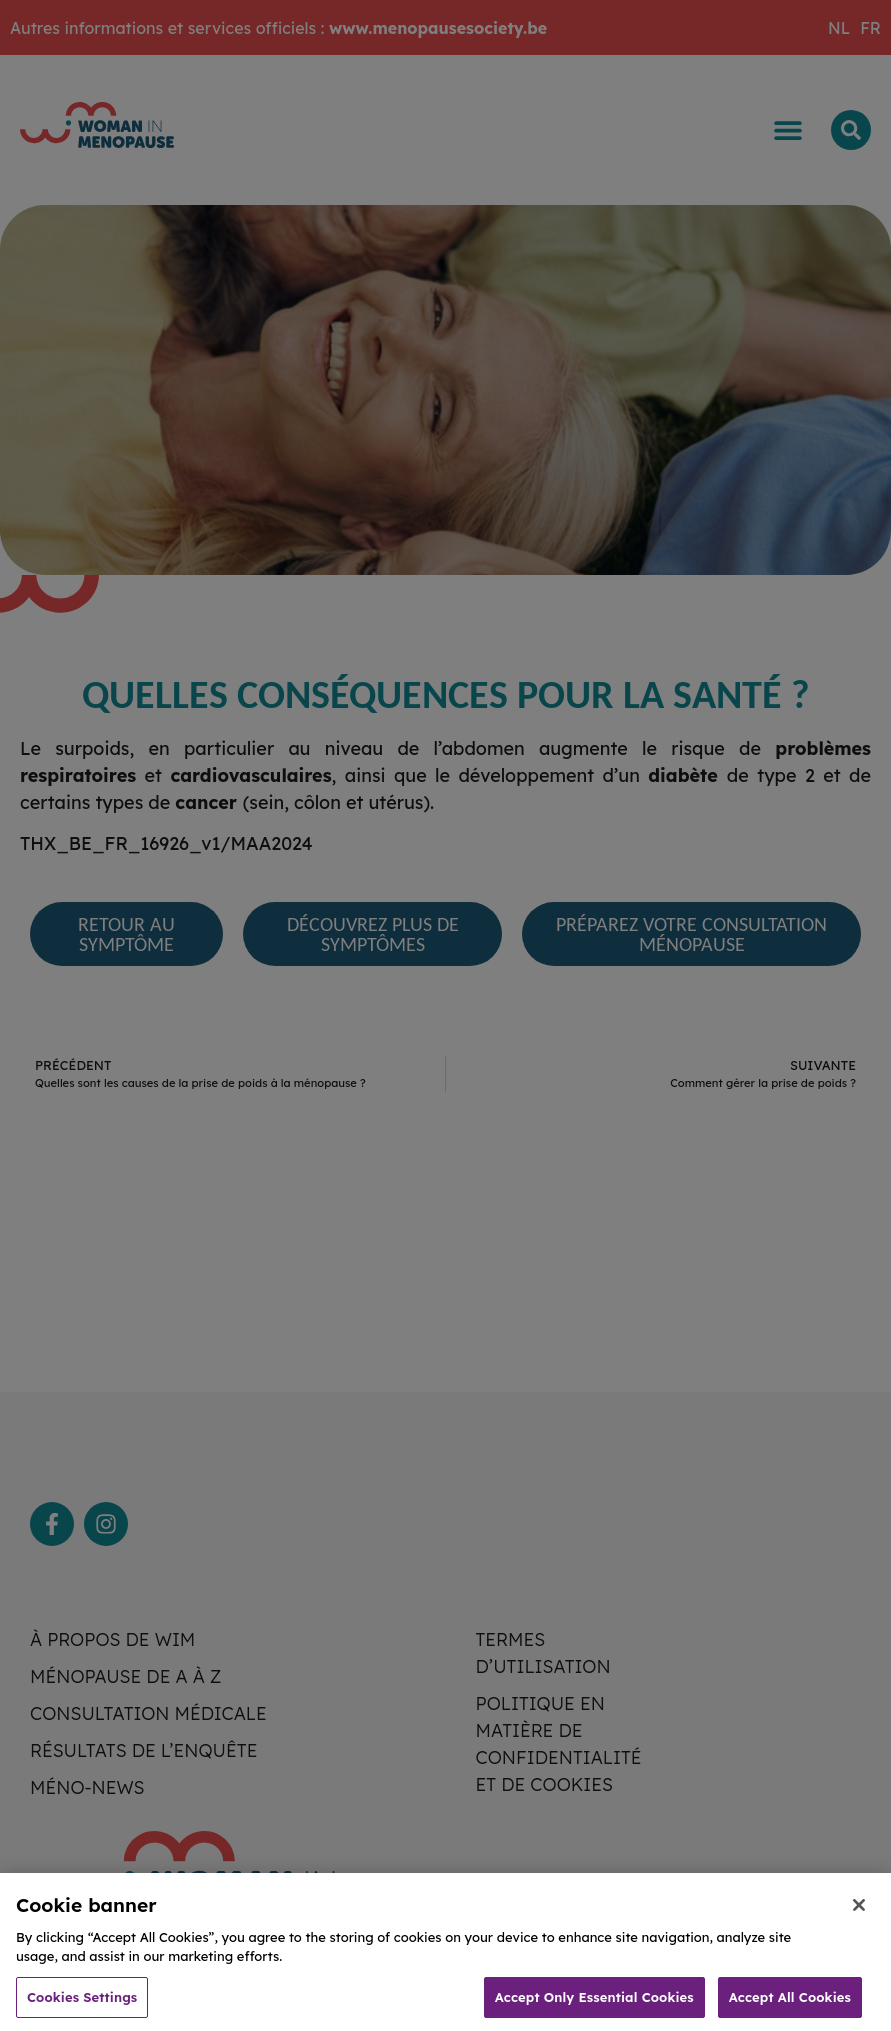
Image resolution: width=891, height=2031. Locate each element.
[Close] (859, 1912)
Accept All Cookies (790, 2004)
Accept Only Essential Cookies (594, 2004)
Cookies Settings (82, 2004)
